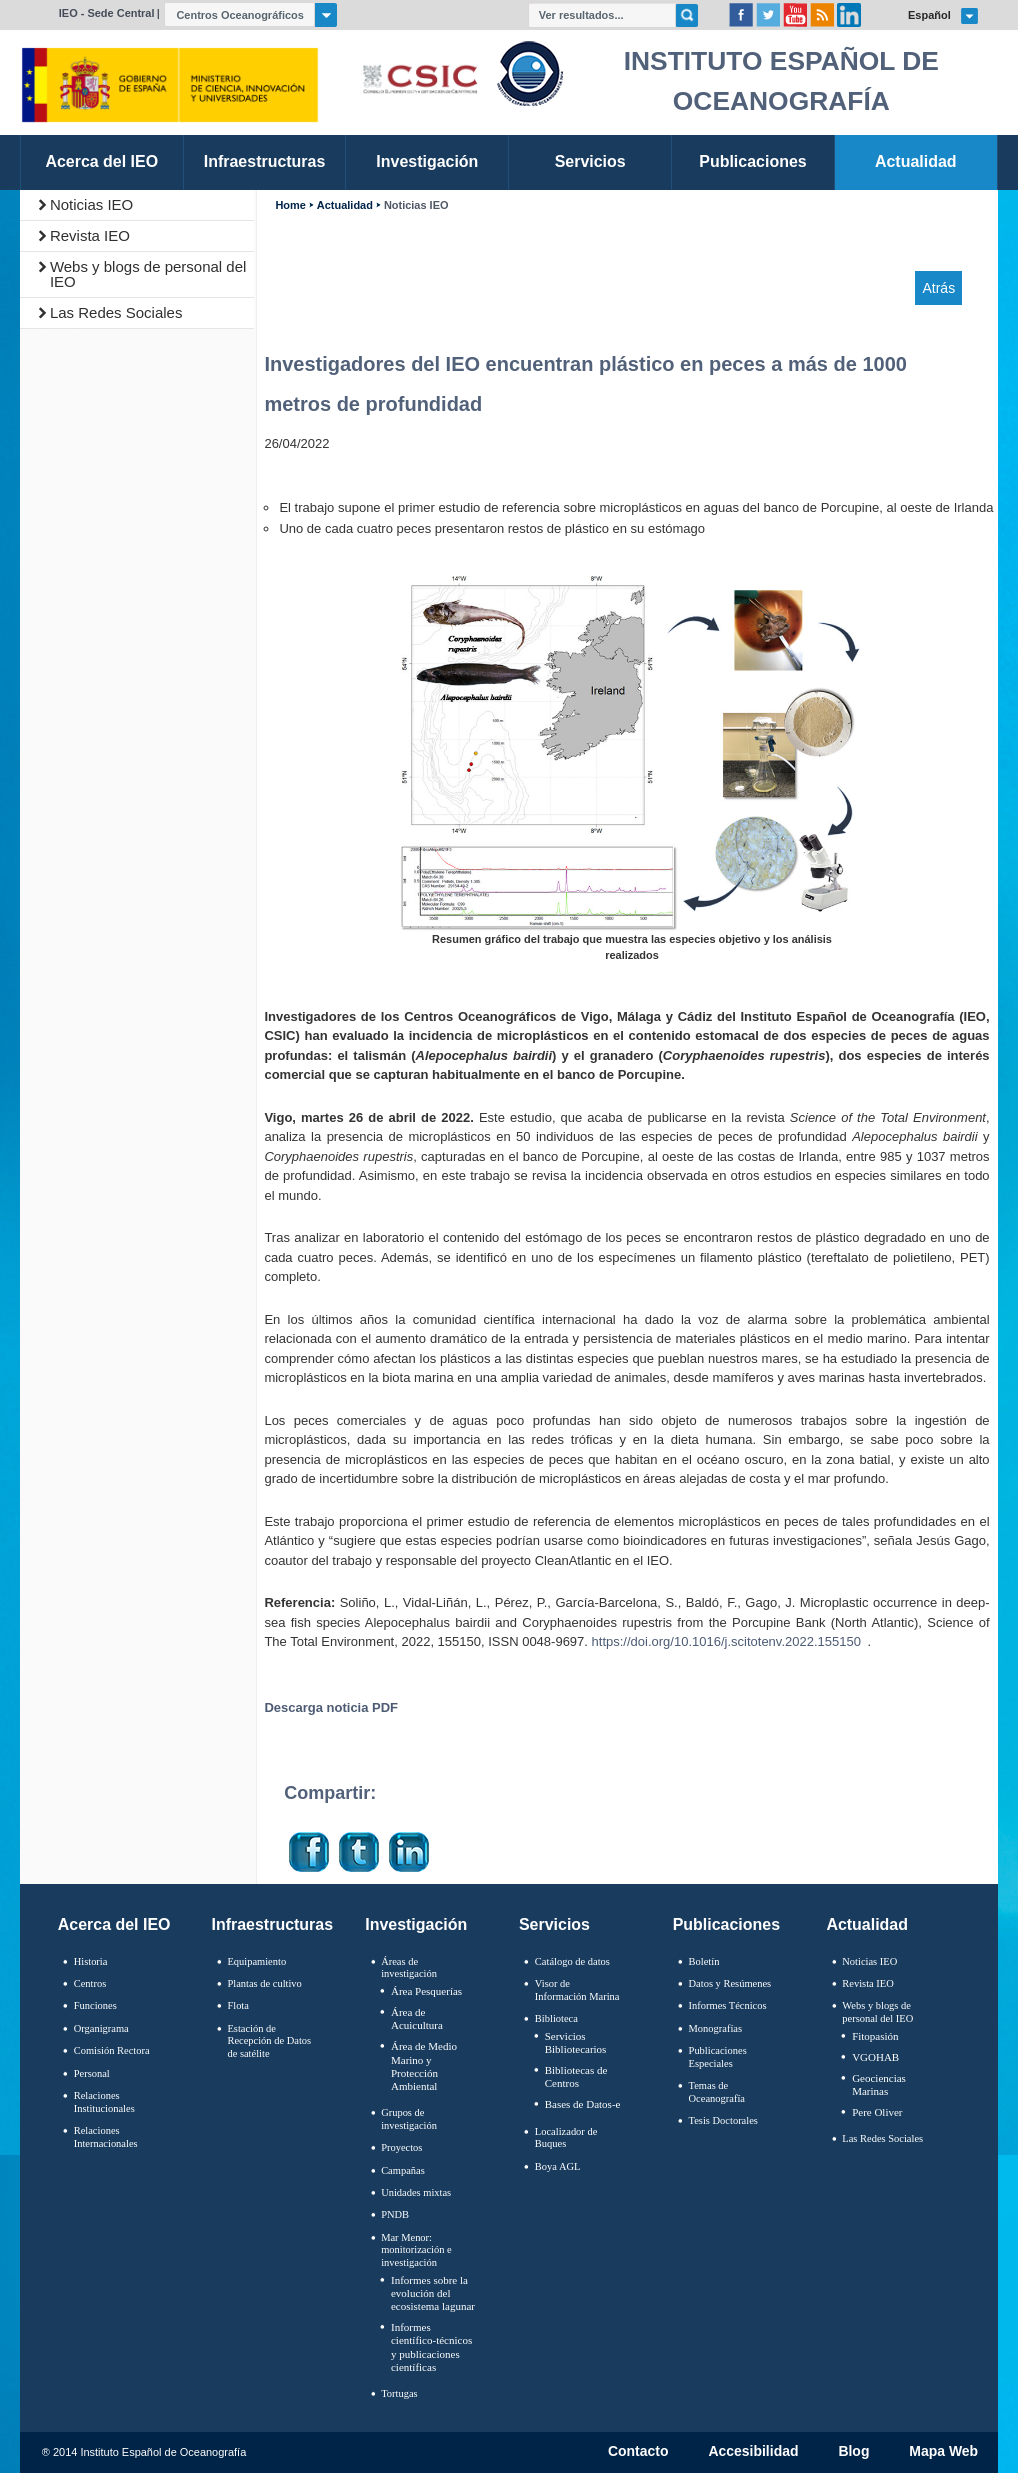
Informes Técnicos (728, 2005)
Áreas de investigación (409, 1968)
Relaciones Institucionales (104, 2102)
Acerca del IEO (114, 1924)
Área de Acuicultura (417, 2018)
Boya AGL (558, 2166)
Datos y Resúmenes (730, 1983)
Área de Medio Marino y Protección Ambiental (424, 2066)
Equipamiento (256, 1961)
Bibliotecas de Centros (576, 2076)
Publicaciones (726, 1924)
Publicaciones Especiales (718, 2057)
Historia (91, 1961)
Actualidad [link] (916, 161)
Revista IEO (90, 235)
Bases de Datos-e (583, 2104)
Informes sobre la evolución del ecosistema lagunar (433, 2293)
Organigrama (101, 2028)
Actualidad (345, 205)
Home (290, 205)
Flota (238, 2005)
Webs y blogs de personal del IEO (148, 274)
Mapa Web (943, 2452)
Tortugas (399, 2393)
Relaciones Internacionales (106, 2137)
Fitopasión (875, 2036)
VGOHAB (875, 2057)
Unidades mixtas (416, 2192)
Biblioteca (556, 2018)
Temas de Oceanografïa (717, 2092)
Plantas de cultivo (264, 1983)
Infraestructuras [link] (265, 161)
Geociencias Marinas (879, 2084)
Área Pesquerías (426, 1991)
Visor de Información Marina (577, 1990)
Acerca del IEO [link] (101, 161)
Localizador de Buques (566, 2138)
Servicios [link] (590, 161)
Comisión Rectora (112, 2050)
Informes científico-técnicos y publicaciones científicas (431, 2347)
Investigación (416, 1924)
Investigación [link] (427, 161)
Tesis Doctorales (723, 2120)
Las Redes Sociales (116, 312)
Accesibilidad (753, 2452)
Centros (90, 1983)
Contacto (638, 2452)
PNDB (395, 2214)
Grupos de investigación (409, 2119)
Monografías (716, 2028)
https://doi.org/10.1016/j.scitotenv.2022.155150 (726, 1641)
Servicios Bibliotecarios (576, 2042)
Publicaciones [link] (752, 161)
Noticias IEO (91, 204)
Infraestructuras (273, 1924)
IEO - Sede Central (107, 13)
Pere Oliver (877, 2112)
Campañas (403, 2170)
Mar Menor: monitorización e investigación (416, 2250)
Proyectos (401, 2147)
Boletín (704, 1961)
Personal (92, 2073)
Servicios (554, 1924)
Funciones (95, 2005)
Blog (853, 2452)
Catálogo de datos (572, 1961)
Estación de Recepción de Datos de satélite (269, 2041)
